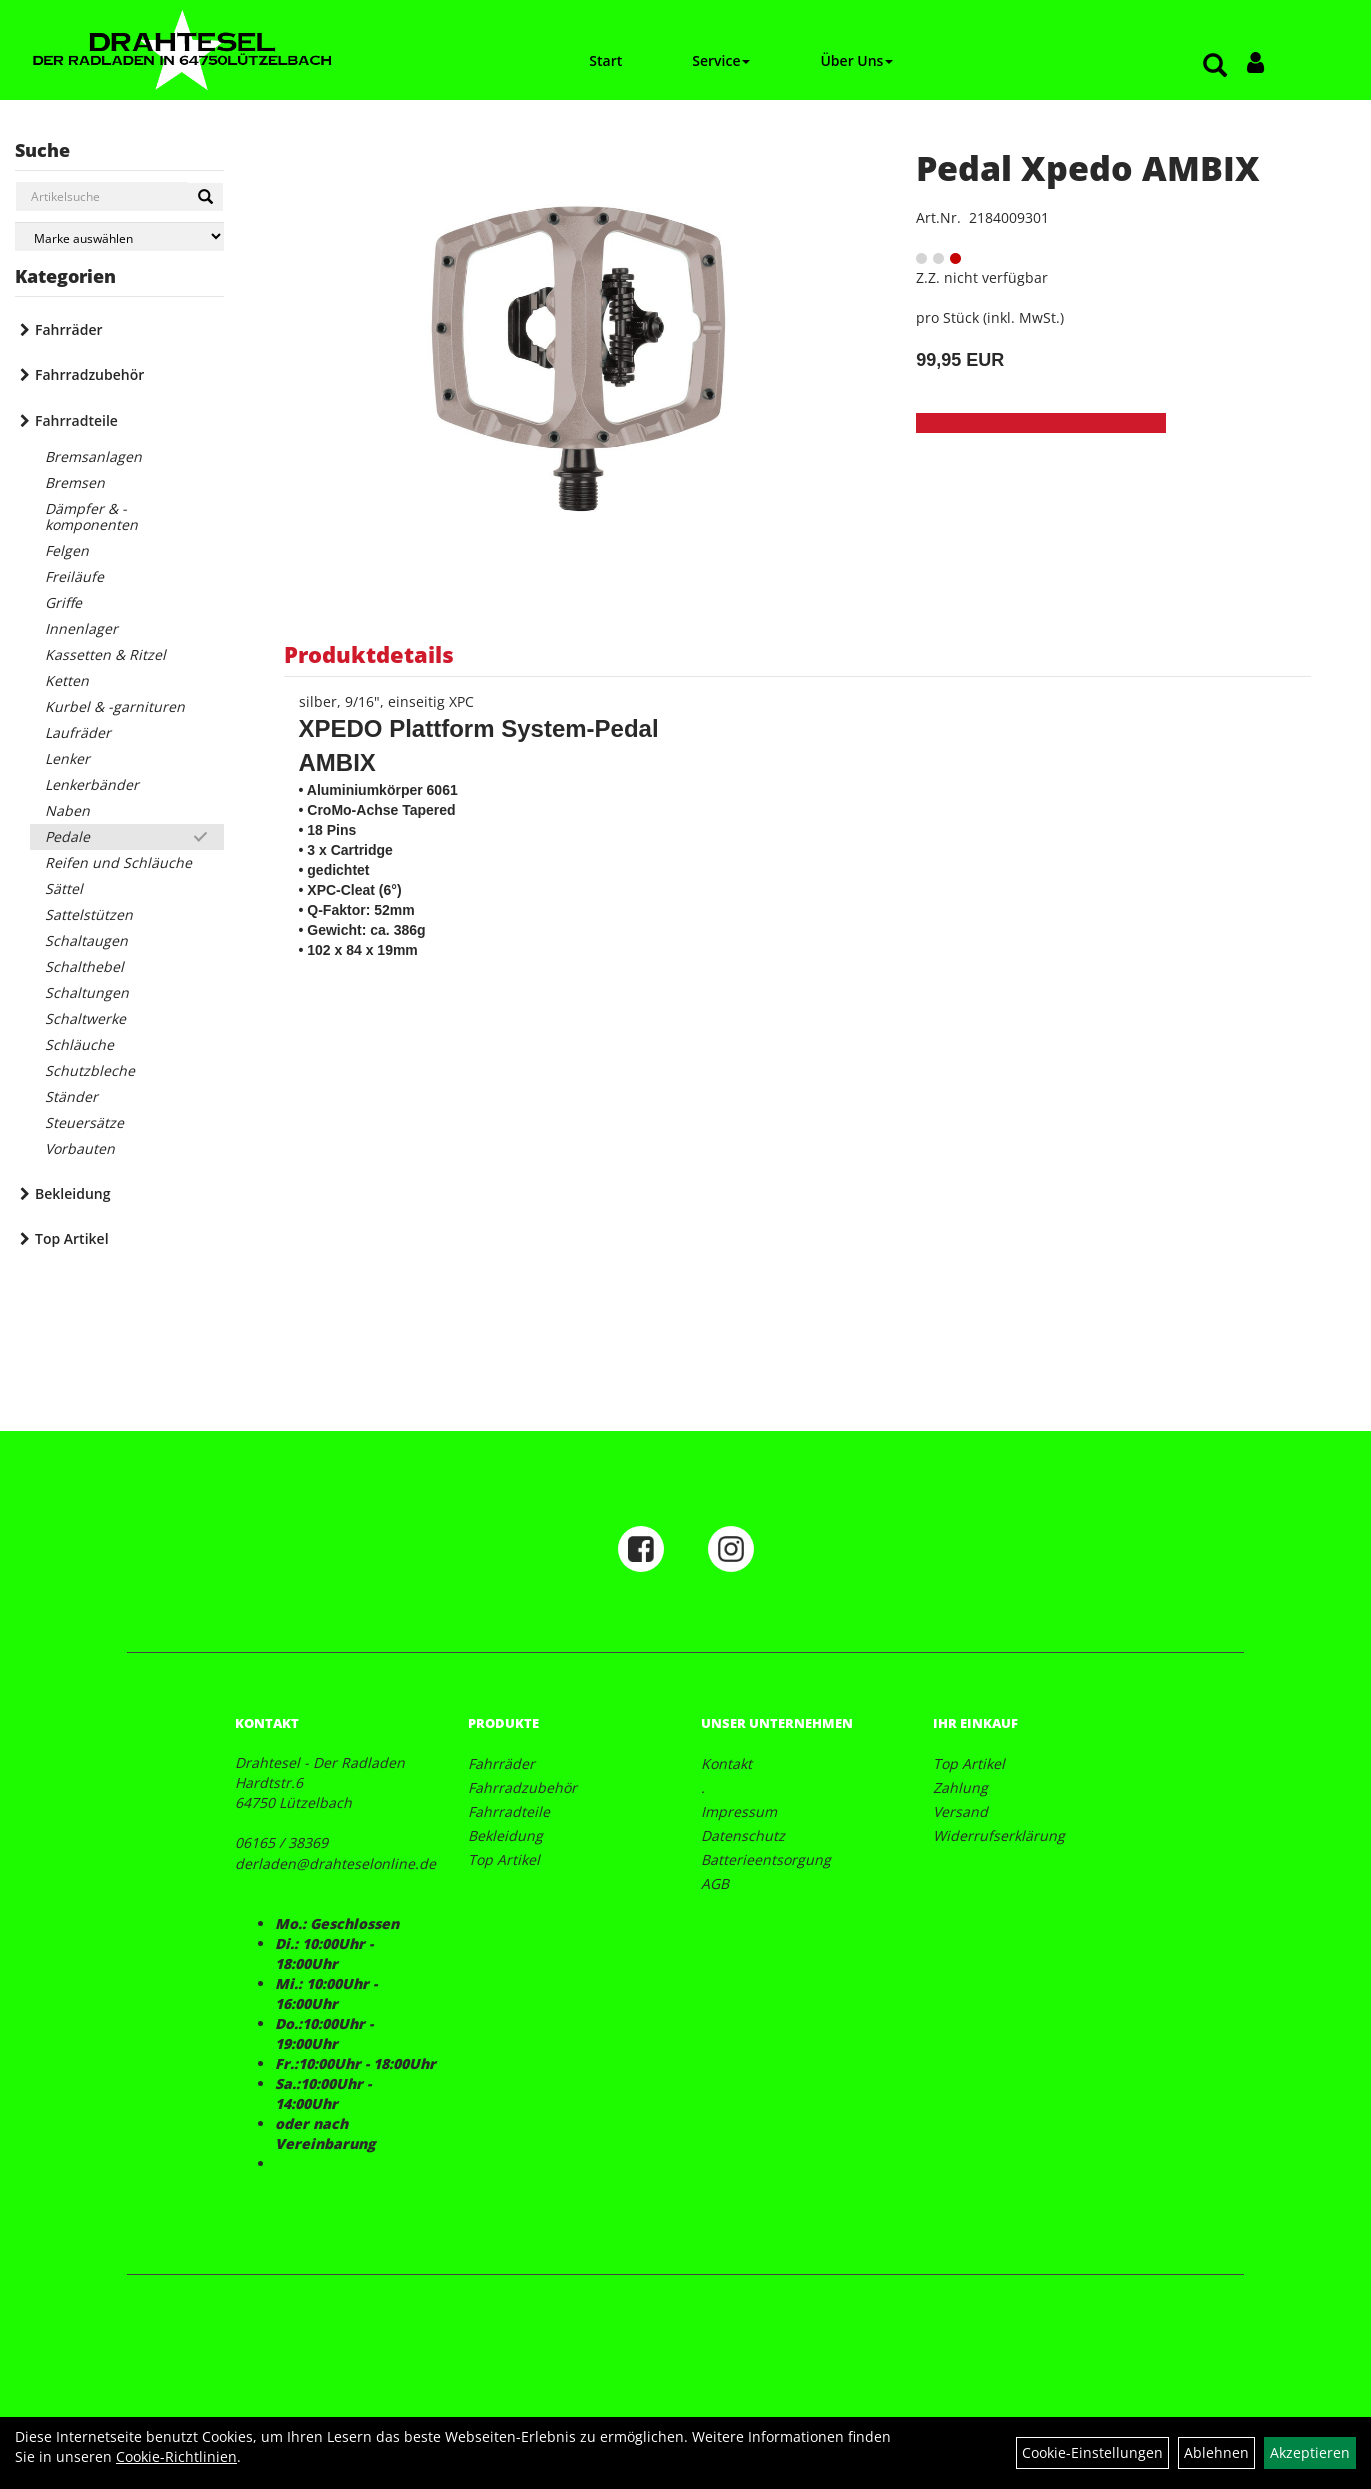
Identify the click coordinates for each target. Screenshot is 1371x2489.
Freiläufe (74, 576)
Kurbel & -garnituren (115, 706)
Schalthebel (84, 966)
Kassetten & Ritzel (105, 654)
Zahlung (960, 1787)
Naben (67, 810)
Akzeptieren (1310, 2452)
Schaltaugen (86, 940)
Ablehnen (1216, 2452)
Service (721, 60)
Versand (960, 1811)
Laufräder (78, 732)
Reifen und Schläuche (118, 862)
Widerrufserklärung (999, 1835)
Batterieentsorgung (766, 1859)
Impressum (739, 1811)
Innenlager (81, 628)
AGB (715, 1883)
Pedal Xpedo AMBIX (1088, 168)
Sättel (64, 888)
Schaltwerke (85, 1018)
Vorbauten (80, 1148)
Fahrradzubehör (89, 374)
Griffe (63, 602)
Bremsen (75, 482)
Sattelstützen (89, 914)
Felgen (67, 550)
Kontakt (726, 1763)
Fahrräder (69, 329)
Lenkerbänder (92, 784)
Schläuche (79, 1044)
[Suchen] (205, 197)
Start (605, 60)
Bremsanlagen (93, 456)
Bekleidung (72, 1193)
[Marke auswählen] (119, 236)
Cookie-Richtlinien (176, 2456)
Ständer (71, 1096)
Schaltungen (87, 992)
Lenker (67, 758)
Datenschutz (743, 1835)
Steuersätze (84, 1122)
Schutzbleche (90, 1070)
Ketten (67, 680)
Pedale (67, 836)
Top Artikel (72, 1238)
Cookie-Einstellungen (1092, 2452)
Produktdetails (369, 654)
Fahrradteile (76, 420)
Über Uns (856, 60)
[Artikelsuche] (1215, 66)
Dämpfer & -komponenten (91, 516)
